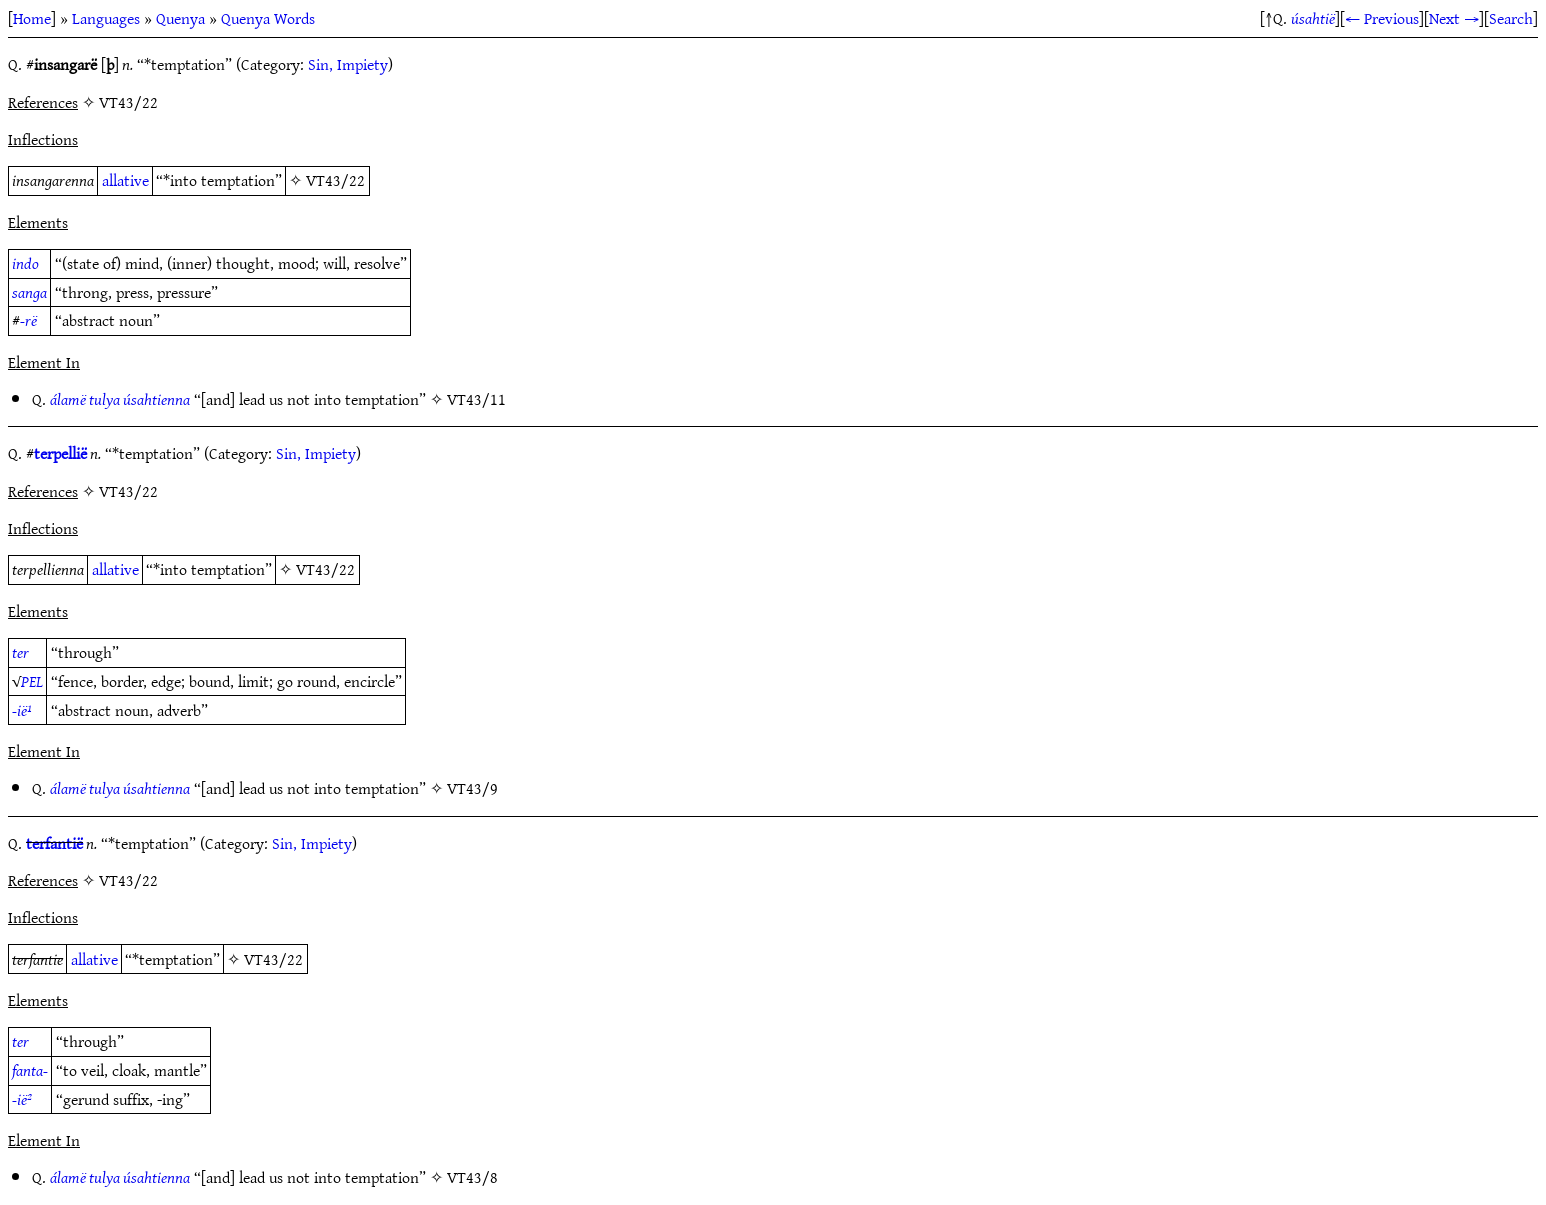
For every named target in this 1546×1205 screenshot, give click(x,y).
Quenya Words (268, 18)
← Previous (1382, 18)
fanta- (30, 1070)
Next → (1454, 18)
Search (1511, 18)
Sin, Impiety (348, 64)
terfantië (54, 843)
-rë (28, 320)
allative (125, 180)
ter (20, 652)
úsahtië (1313, 18)
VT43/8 (472, 1177)
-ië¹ (22, 710)
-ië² (22, 1099)
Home (32, 18)
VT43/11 (476, 399)
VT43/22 (335, 180)
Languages (106, 18)
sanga (29, 292)
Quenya (180, 18)
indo (25, 263)
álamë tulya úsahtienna (120, 399)
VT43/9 (472, 788)
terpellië (60, 453)
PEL (32, 681)
